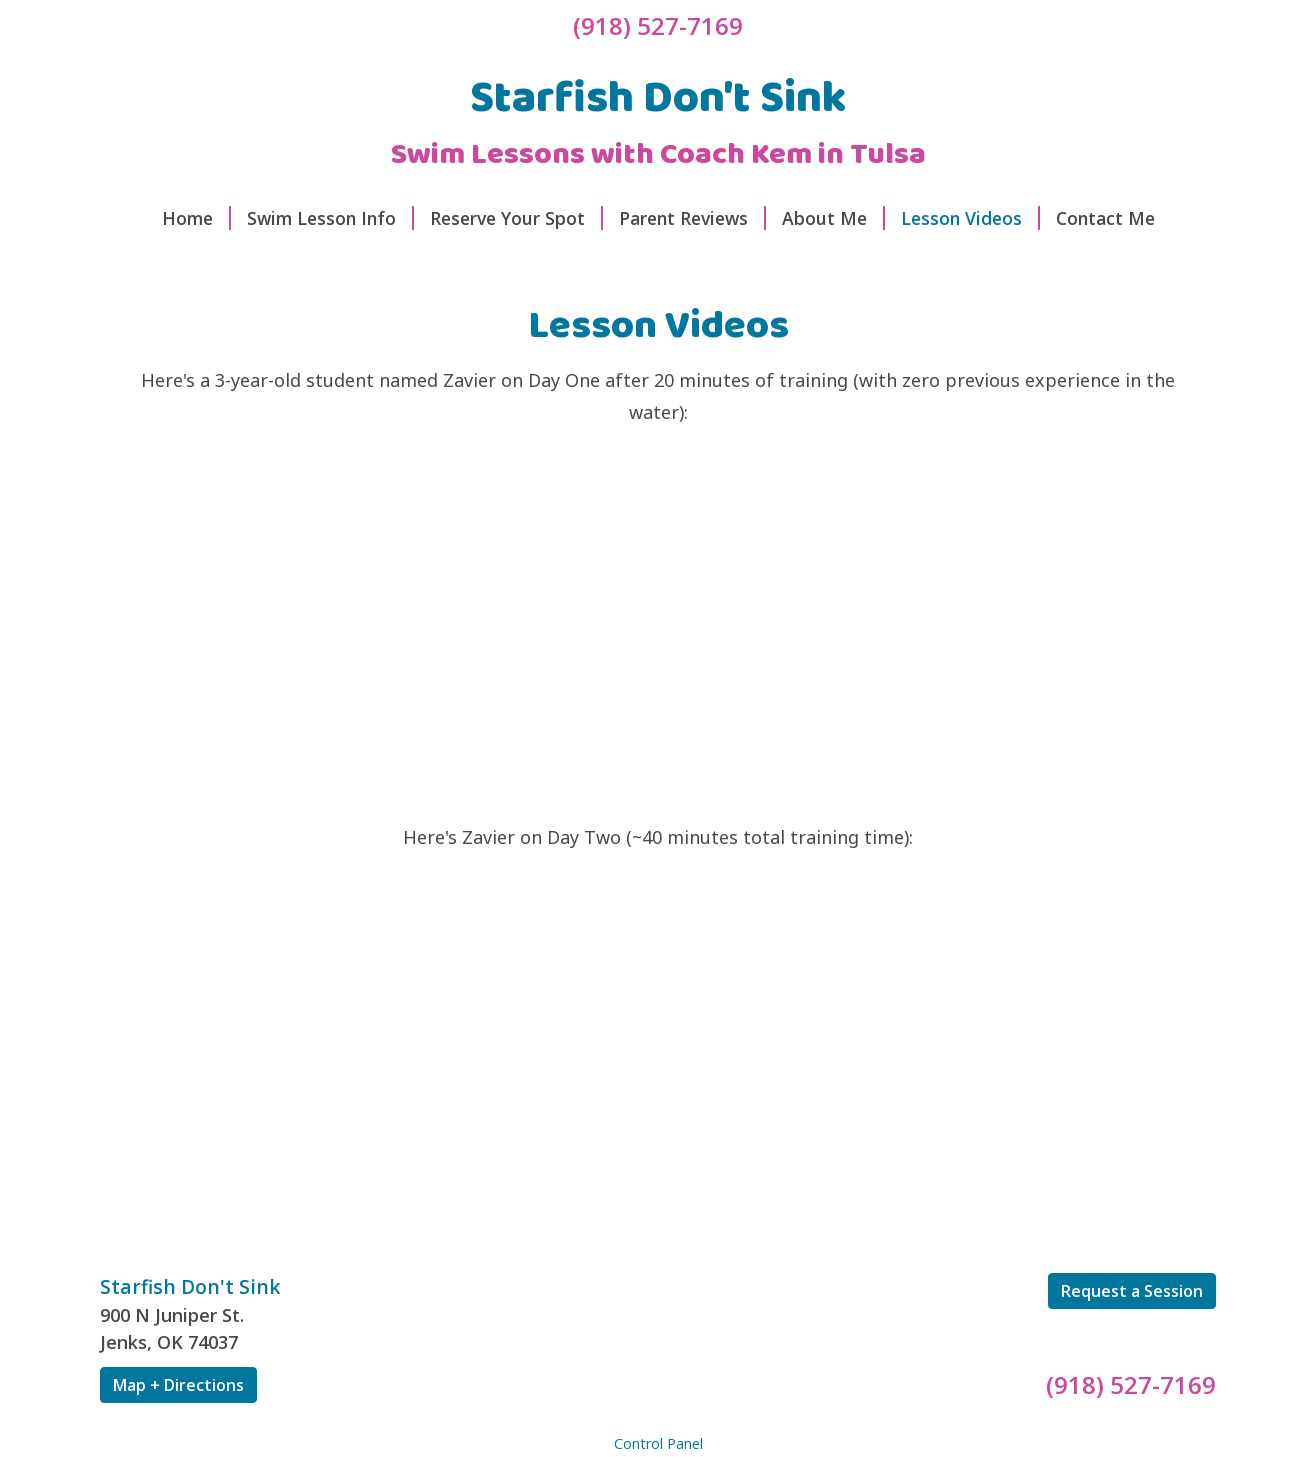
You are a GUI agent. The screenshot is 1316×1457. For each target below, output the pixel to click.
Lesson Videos (970, 218)
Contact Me (1105, 218)
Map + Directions (178, 1385)
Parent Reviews (692, 218)
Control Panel (658, 1443)
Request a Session (1132, 1291)
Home (196, 218)
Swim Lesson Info (330, 218)
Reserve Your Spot (516, 218)
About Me (833, 218)
